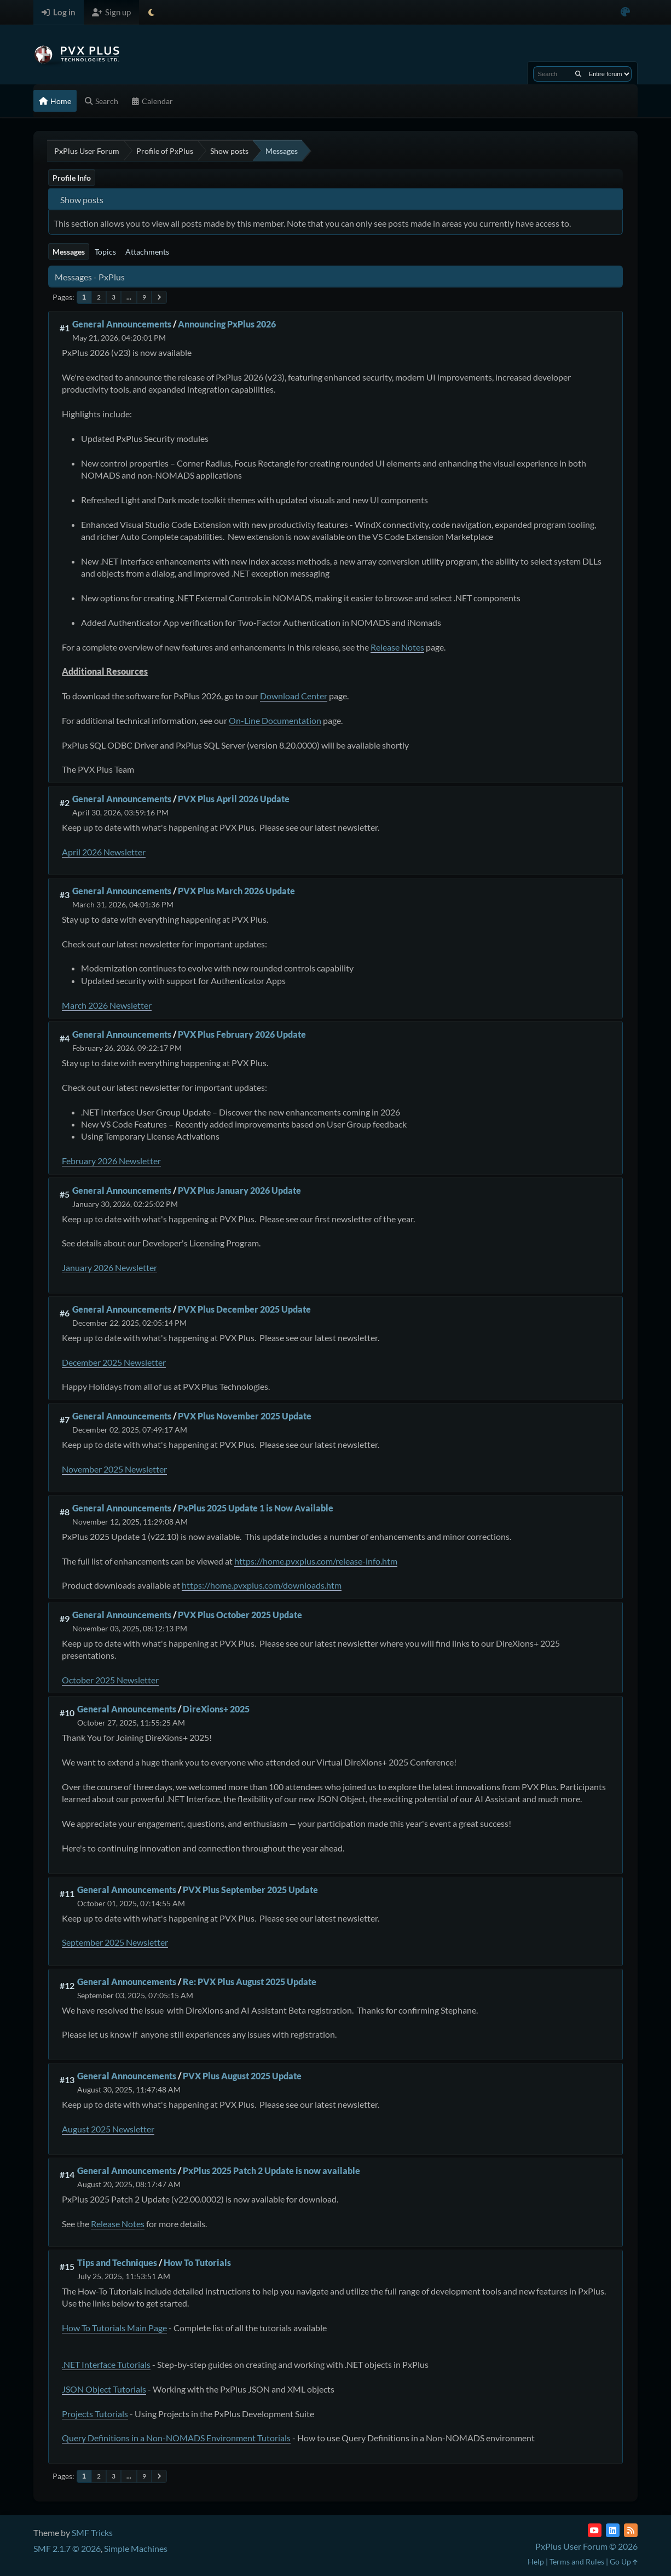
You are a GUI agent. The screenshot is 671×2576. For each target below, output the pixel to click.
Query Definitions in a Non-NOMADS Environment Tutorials (176, 2438)
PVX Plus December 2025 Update (244, 1309)
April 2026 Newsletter (104, 852)
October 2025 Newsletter (110, 1680)
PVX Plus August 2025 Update (242, 2076)
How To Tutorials (197, 2262)
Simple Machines (135, 2548)
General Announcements (121, 324)
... (128, 297)
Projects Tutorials (95, 2413)
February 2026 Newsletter (111, 1160)
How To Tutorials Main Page (114, 2327)
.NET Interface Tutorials (106, 2364)
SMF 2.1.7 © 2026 (67, 2548)
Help (536, 2561)
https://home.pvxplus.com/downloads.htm (262, 1585)
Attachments (147, 251)
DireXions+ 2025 (216, 1709)
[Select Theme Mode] (151, 12)
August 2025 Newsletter (108, 2129)
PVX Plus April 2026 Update (234, 799)
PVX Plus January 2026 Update (239, 1190)
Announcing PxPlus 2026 (227, 324)
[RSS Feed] (631, 2530)
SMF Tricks (92, 2532)
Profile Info (72, 177)
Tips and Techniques (117, 2262)
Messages (69, 251)
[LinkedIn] (613, 2530)
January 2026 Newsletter (109, 1267)
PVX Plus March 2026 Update (236, 891)
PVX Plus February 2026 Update (242, 1034)
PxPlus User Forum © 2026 (586, 2546)
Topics (105, 251)
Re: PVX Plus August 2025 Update (249, 1981)
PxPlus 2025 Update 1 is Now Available (255, 1508)
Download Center (293, 696)
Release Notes (397, 647)
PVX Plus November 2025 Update (244, 1416)
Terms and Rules (576, 2561)
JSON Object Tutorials (104, 2389)
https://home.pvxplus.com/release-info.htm (315, 1561)
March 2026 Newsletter (107, 1005)
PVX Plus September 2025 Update (250, 1889)
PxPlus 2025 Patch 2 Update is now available (271, 2170)
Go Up (624, 2561)
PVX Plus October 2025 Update (240, 1614)
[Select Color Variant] (625, 12)
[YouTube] (594, 2530)
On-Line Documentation (275, 720)
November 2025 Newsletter (114, 1469)
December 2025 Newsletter (114, 1362)
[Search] (578, 74)
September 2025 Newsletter (115, 1942)
